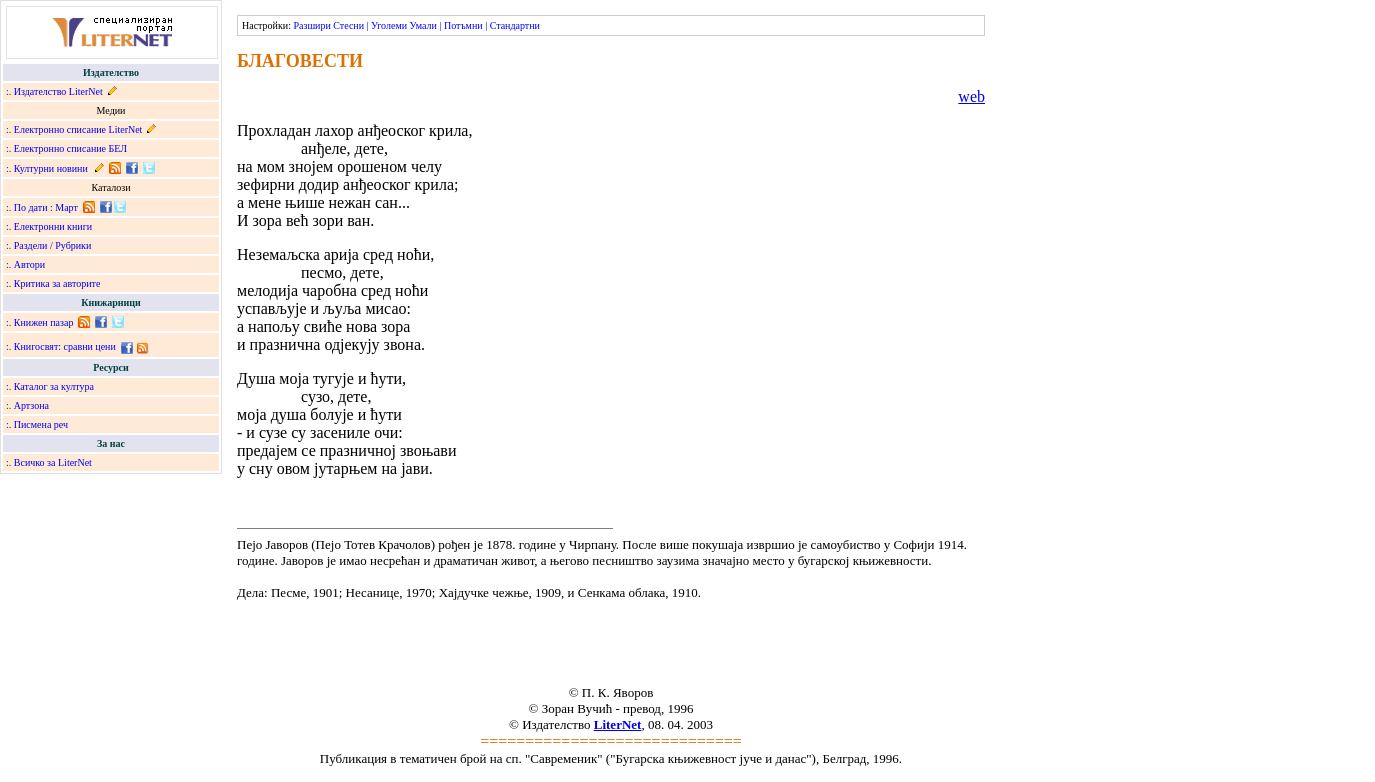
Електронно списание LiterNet (78, 129)
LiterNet (618, 724)
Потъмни (463, 25)
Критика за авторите (57, 283)
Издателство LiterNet (58, 91)
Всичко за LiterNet (53, 462)
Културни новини (51, 168)
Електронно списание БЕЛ (70, 148)
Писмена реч (41, 424)
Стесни (348, 25)
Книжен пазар (44, 322)
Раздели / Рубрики (53, 245)
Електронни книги (53, 226)
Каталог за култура (54, 386)
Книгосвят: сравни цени (65, 346)
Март (66, 207)
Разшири (311, 25)
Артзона (31, 405)
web (971, 96)
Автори (29, 264)
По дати (31, 207)
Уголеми (389, 25)
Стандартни (515, 25)
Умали (423, 25)
